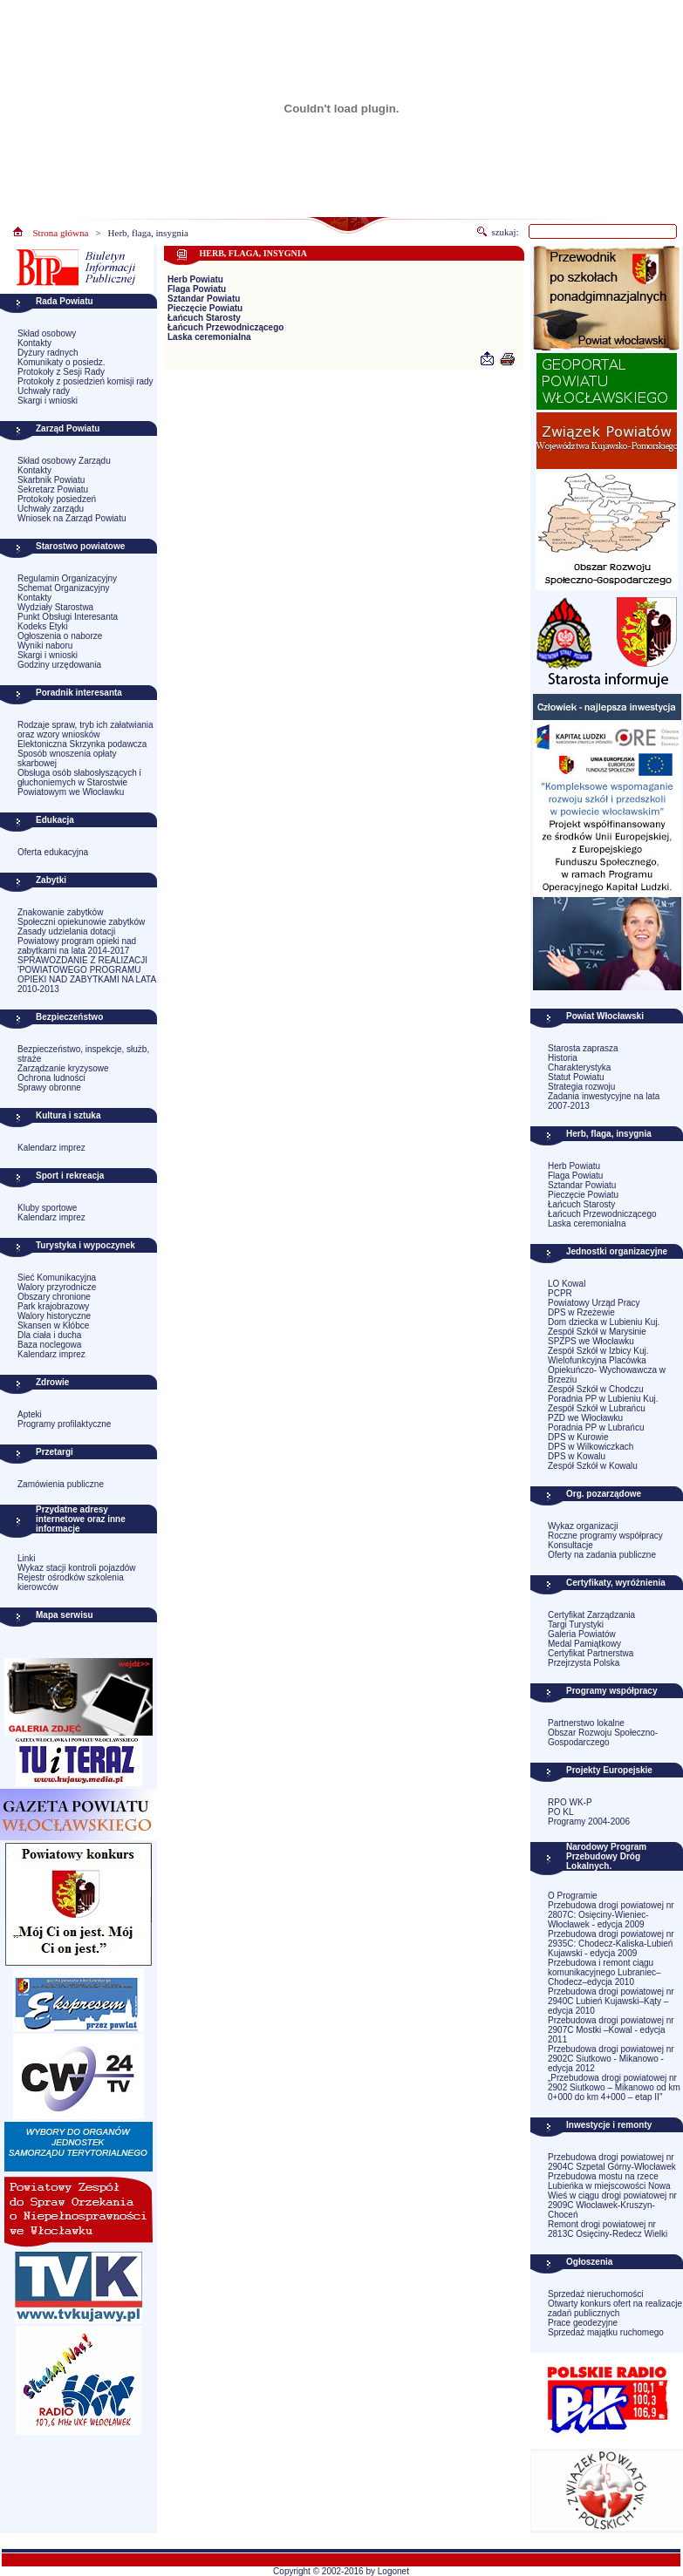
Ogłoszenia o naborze (59, 636)
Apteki (29, 1414)
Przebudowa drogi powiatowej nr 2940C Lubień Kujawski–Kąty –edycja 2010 (611, 2001)
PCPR (560, 1293)
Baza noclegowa (49, 1344)
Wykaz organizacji (583, 1526)
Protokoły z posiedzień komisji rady (85, 381)
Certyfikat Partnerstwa (590, 1653)
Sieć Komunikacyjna (56, 1277)
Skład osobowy (46, 333)
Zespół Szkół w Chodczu (596, 1389)
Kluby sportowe (47, 1208)
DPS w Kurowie (578, 1437)
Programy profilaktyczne (64, 1424)
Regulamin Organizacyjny (67, 578)
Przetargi (54, 1452)
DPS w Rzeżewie (581, 1312)
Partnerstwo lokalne (586, 1723)
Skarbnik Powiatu (51, 480)
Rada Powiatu (64, 301)
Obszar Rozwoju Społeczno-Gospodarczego (603, 1737)
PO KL (560, 1812)
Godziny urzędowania (59, 664)
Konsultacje (570, 1545)
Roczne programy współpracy (605, 1535)
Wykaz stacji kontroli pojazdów (76, 1568)
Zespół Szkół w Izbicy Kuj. (598, 1351)
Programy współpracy (611, 1691)
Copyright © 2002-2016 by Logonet (341, 2571)
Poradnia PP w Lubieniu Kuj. (603, 1399)
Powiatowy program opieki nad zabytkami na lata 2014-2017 (76, 945)
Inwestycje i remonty (609, 2125)
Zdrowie (52, 1382)
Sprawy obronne (49, 1087)
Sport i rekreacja (70, 1175)
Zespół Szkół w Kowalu (593, 1466)
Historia (562, 1058)
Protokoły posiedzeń (56, 499)
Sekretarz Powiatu (52, 489)
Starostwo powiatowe (80, 546)
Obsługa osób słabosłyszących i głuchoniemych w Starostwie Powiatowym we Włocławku (79, 782)
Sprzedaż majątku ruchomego (606, 2332)
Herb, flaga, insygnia (148, 233)
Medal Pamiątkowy (584, 1643)
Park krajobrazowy (53, 1306)
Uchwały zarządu (50, 508)
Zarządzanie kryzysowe (62, 1068)
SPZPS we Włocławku (591, 1341)
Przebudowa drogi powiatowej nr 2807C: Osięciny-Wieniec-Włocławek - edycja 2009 (611, 1914)
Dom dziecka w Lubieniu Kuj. (603, 1322)
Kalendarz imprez (51, 1147)
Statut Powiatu (576, 1077)
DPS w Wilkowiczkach (590, 1446)
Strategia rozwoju (581, 1086)
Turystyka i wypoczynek (85, 1245)
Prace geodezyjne (583, 2323)
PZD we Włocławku (585, 1418)
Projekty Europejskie (609, 1770)
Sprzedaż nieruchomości (596, 2294)
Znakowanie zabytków (60, 912)
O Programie (573, 1895)
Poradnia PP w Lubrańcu (596, 1427)
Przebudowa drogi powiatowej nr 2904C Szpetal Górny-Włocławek (612, 2162)
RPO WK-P (570, 1802)
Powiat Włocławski (605, 1016)
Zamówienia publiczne (60, 1484)
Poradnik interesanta (79, 692)
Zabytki (51, 880)
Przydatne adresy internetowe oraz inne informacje (81, 1519)
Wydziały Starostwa (55, 607)
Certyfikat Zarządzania (591, 1615)
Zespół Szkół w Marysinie (597, 1331)
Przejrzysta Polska (583, 1663)
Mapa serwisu (64, 1615)
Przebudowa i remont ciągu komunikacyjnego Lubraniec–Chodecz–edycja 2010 (604, 1972)
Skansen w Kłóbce (53, 1325)
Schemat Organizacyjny (63, 588)
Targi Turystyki (576, 1624)
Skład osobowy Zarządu (64, 461)
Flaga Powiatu (196, 289)
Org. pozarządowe (603, 1494)
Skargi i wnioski (47, 400)
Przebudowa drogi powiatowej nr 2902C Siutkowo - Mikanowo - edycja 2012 (611, 2058)
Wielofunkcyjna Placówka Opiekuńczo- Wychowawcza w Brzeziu (607, 1370)
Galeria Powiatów (582, 1634)
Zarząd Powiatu (67, 428)
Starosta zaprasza (583, 1048)
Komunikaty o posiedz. (61, 362)
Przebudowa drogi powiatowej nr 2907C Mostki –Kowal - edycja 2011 (611, 2029)
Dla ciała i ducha (49, 1335)
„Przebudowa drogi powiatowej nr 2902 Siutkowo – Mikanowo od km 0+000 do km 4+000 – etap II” (614, 2087)
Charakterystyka (579, 1067)
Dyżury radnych (47, 352)
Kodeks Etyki (42, 626)
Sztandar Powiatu (203, 298)
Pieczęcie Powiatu (204, 308)
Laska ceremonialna (209, 337)
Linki (26, 1558)
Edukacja (55, 820)
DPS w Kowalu (576, 1456)
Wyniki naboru (44, 645)
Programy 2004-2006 (589, 1821)
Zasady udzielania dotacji (66, 931)
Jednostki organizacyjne (616, 1251)
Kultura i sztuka (68, 1115)
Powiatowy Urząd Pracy (594, 1303)
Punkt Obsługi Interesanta (67, 617)
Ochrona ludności (51, 1078)
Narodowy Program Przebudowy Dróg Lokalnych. (606, 1856)
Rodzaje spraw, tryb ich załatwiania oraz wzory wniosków (85, 729)
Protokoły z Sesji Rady (61, 372)
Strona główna (61, 233)
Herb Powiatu (195, 279)
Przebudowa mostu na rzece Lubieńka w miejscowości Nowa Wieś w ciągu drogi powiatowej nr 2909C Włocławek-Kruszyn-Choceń (612, 2195)
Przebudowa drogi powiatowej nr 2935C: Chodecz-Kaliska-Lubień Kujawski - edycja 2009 (611, 1943)
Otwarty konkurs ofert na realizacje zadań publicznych (615, 2308)
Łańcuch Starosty (204, 318)
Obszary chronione (54, 1297)
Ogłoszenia (589, 2262)
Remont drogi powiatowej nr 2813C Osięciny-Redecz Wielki (607, 2229)
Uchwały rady (43, 391)
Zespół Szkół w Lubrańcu (596, 1408)
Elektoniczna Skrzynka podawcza (82, 744)
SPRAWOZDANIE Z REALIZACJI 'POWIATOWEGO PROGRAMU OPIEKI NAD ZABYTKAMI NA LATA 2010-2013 (86, 974)
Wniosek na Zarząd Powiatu (71, 518)
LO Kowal (566, 1283)
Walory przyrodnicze (56, 1287)
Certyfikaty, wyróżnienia (616, 1582)
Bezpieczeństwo (69, 1017)
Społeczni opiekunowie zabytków (81, 922)
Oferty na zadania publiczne (602, 1555)
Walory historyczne (54, 1316)
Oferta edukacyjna (52, 852)
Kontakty (34, 343)
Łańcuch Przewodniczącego (225, 327)
